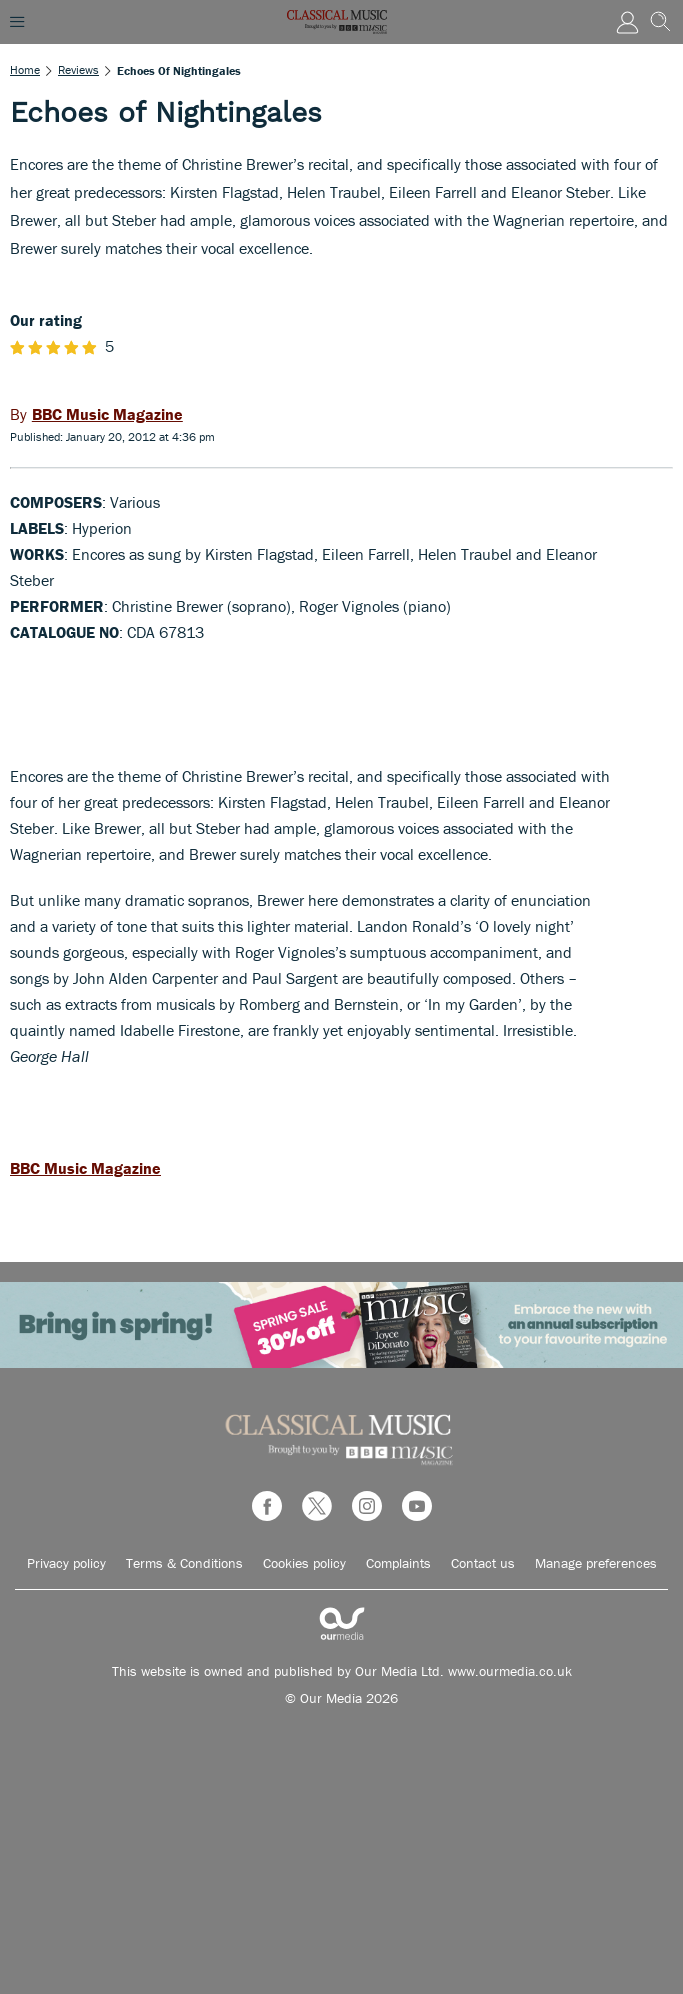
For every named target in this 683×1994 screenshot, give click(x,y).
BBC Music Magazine (85, 1168)
